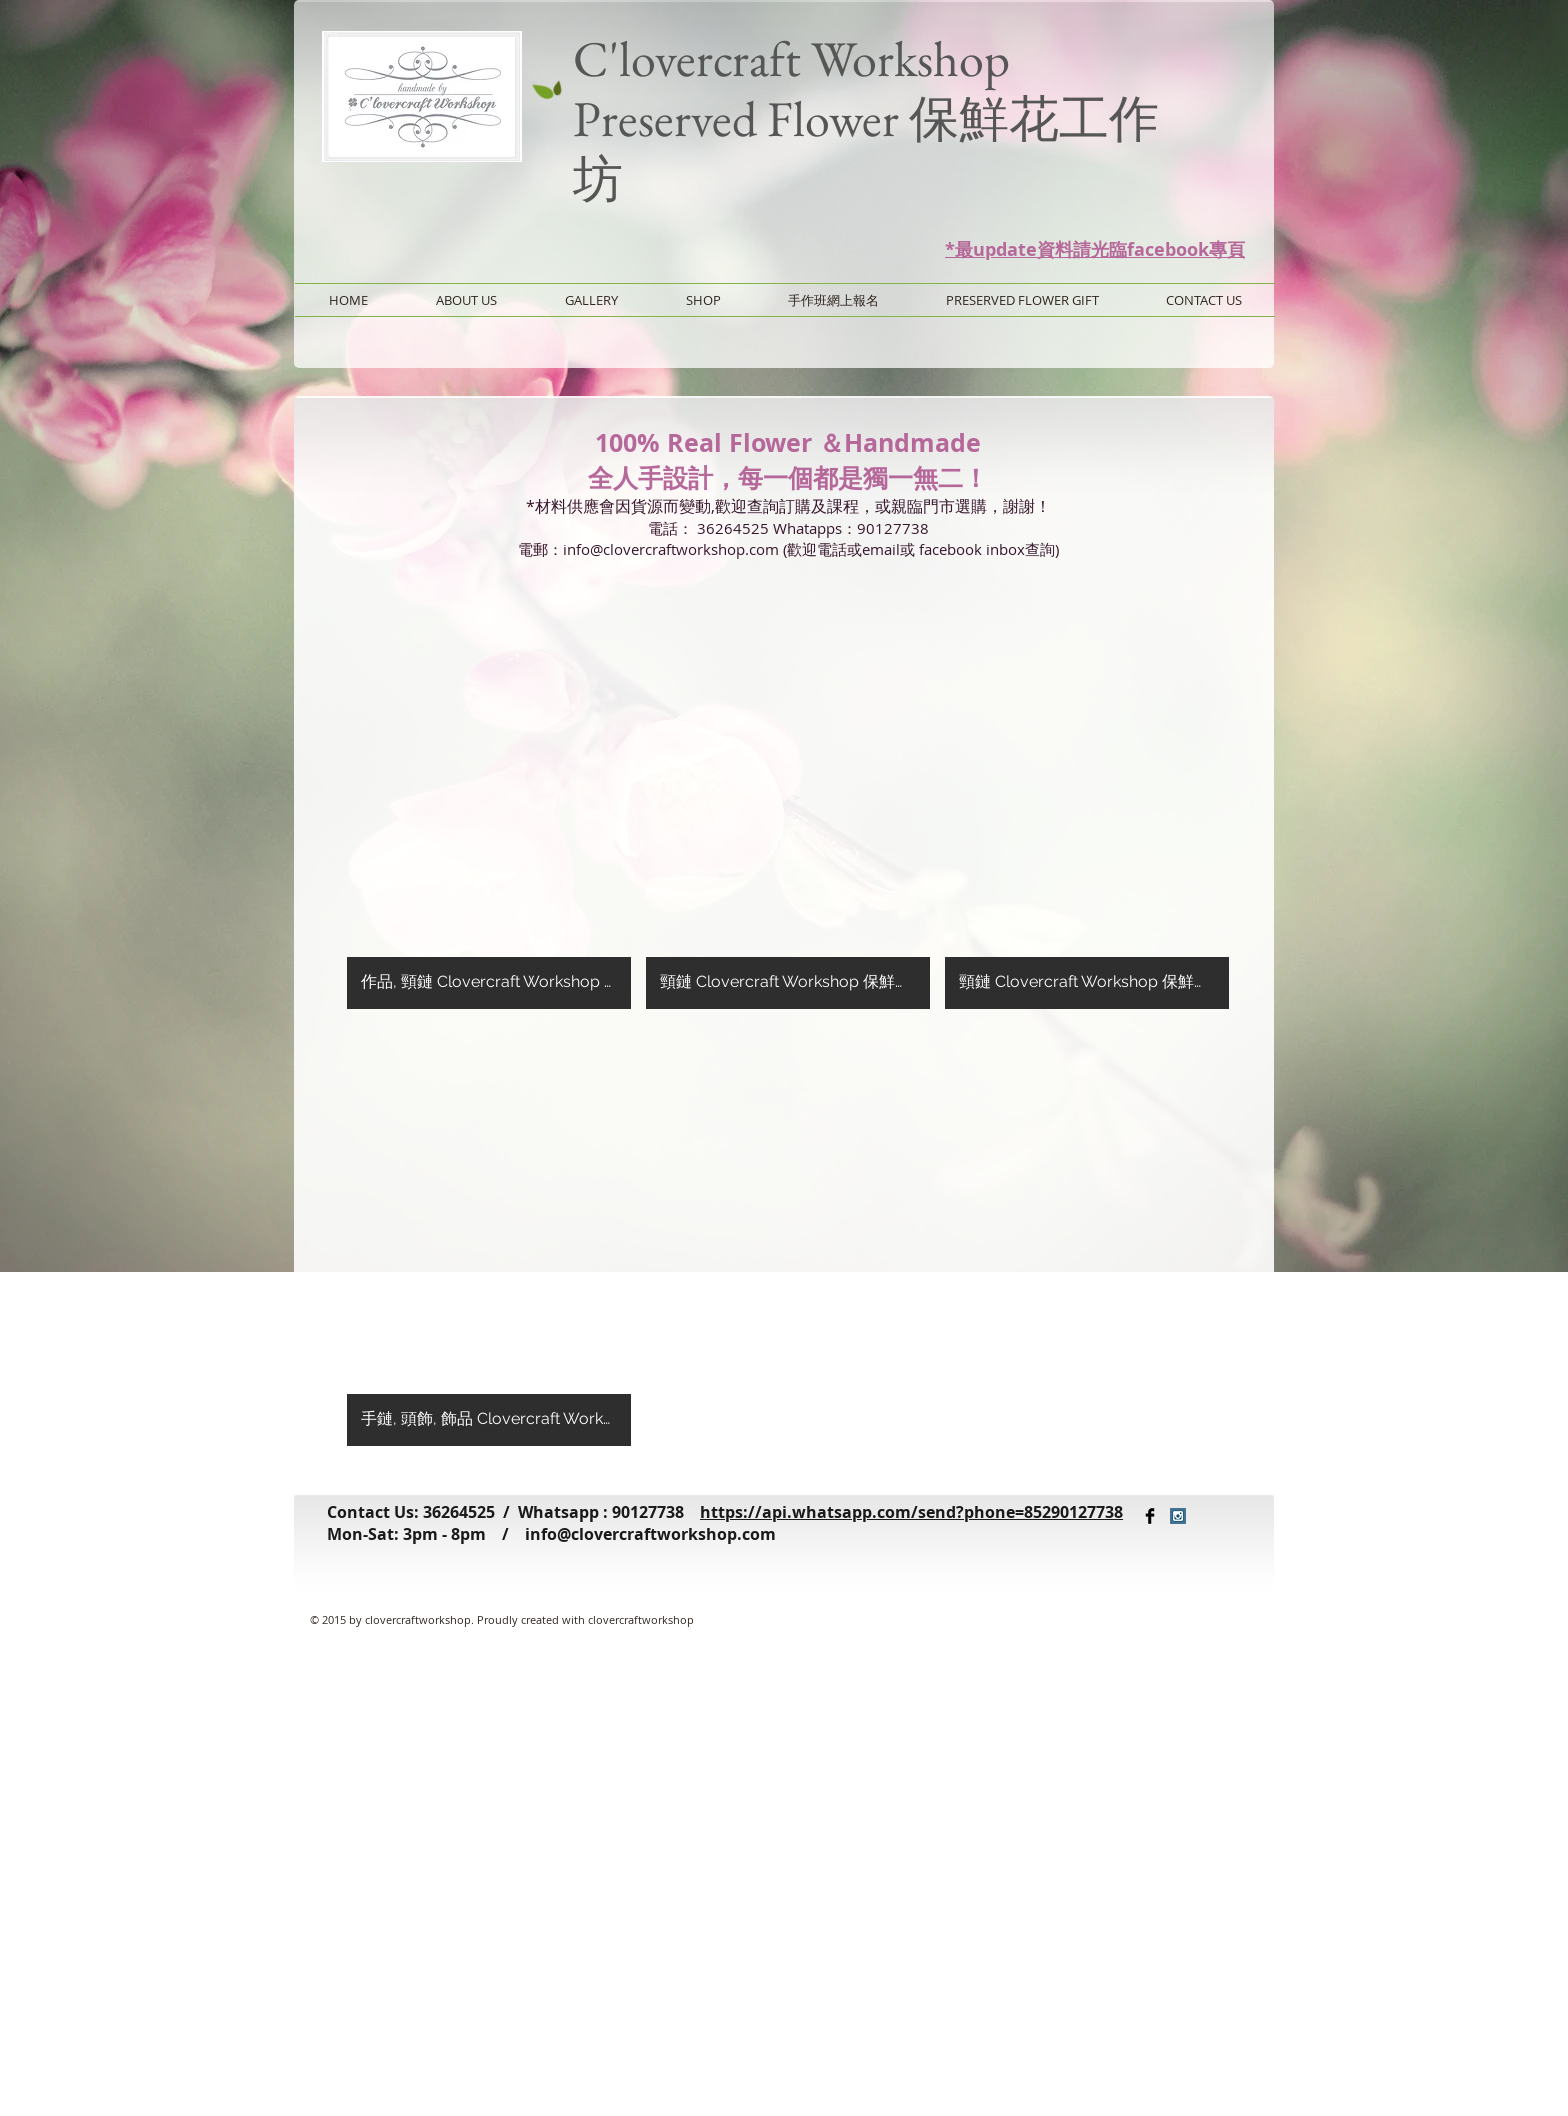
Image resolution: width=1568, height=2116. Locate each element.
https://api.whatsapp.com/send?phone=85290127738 (911, 1512)
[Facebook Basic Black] (1150, 1516)
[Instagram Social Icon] (1178, 1516)
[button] (489, 798)
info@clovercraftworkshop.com (650, 1534)
